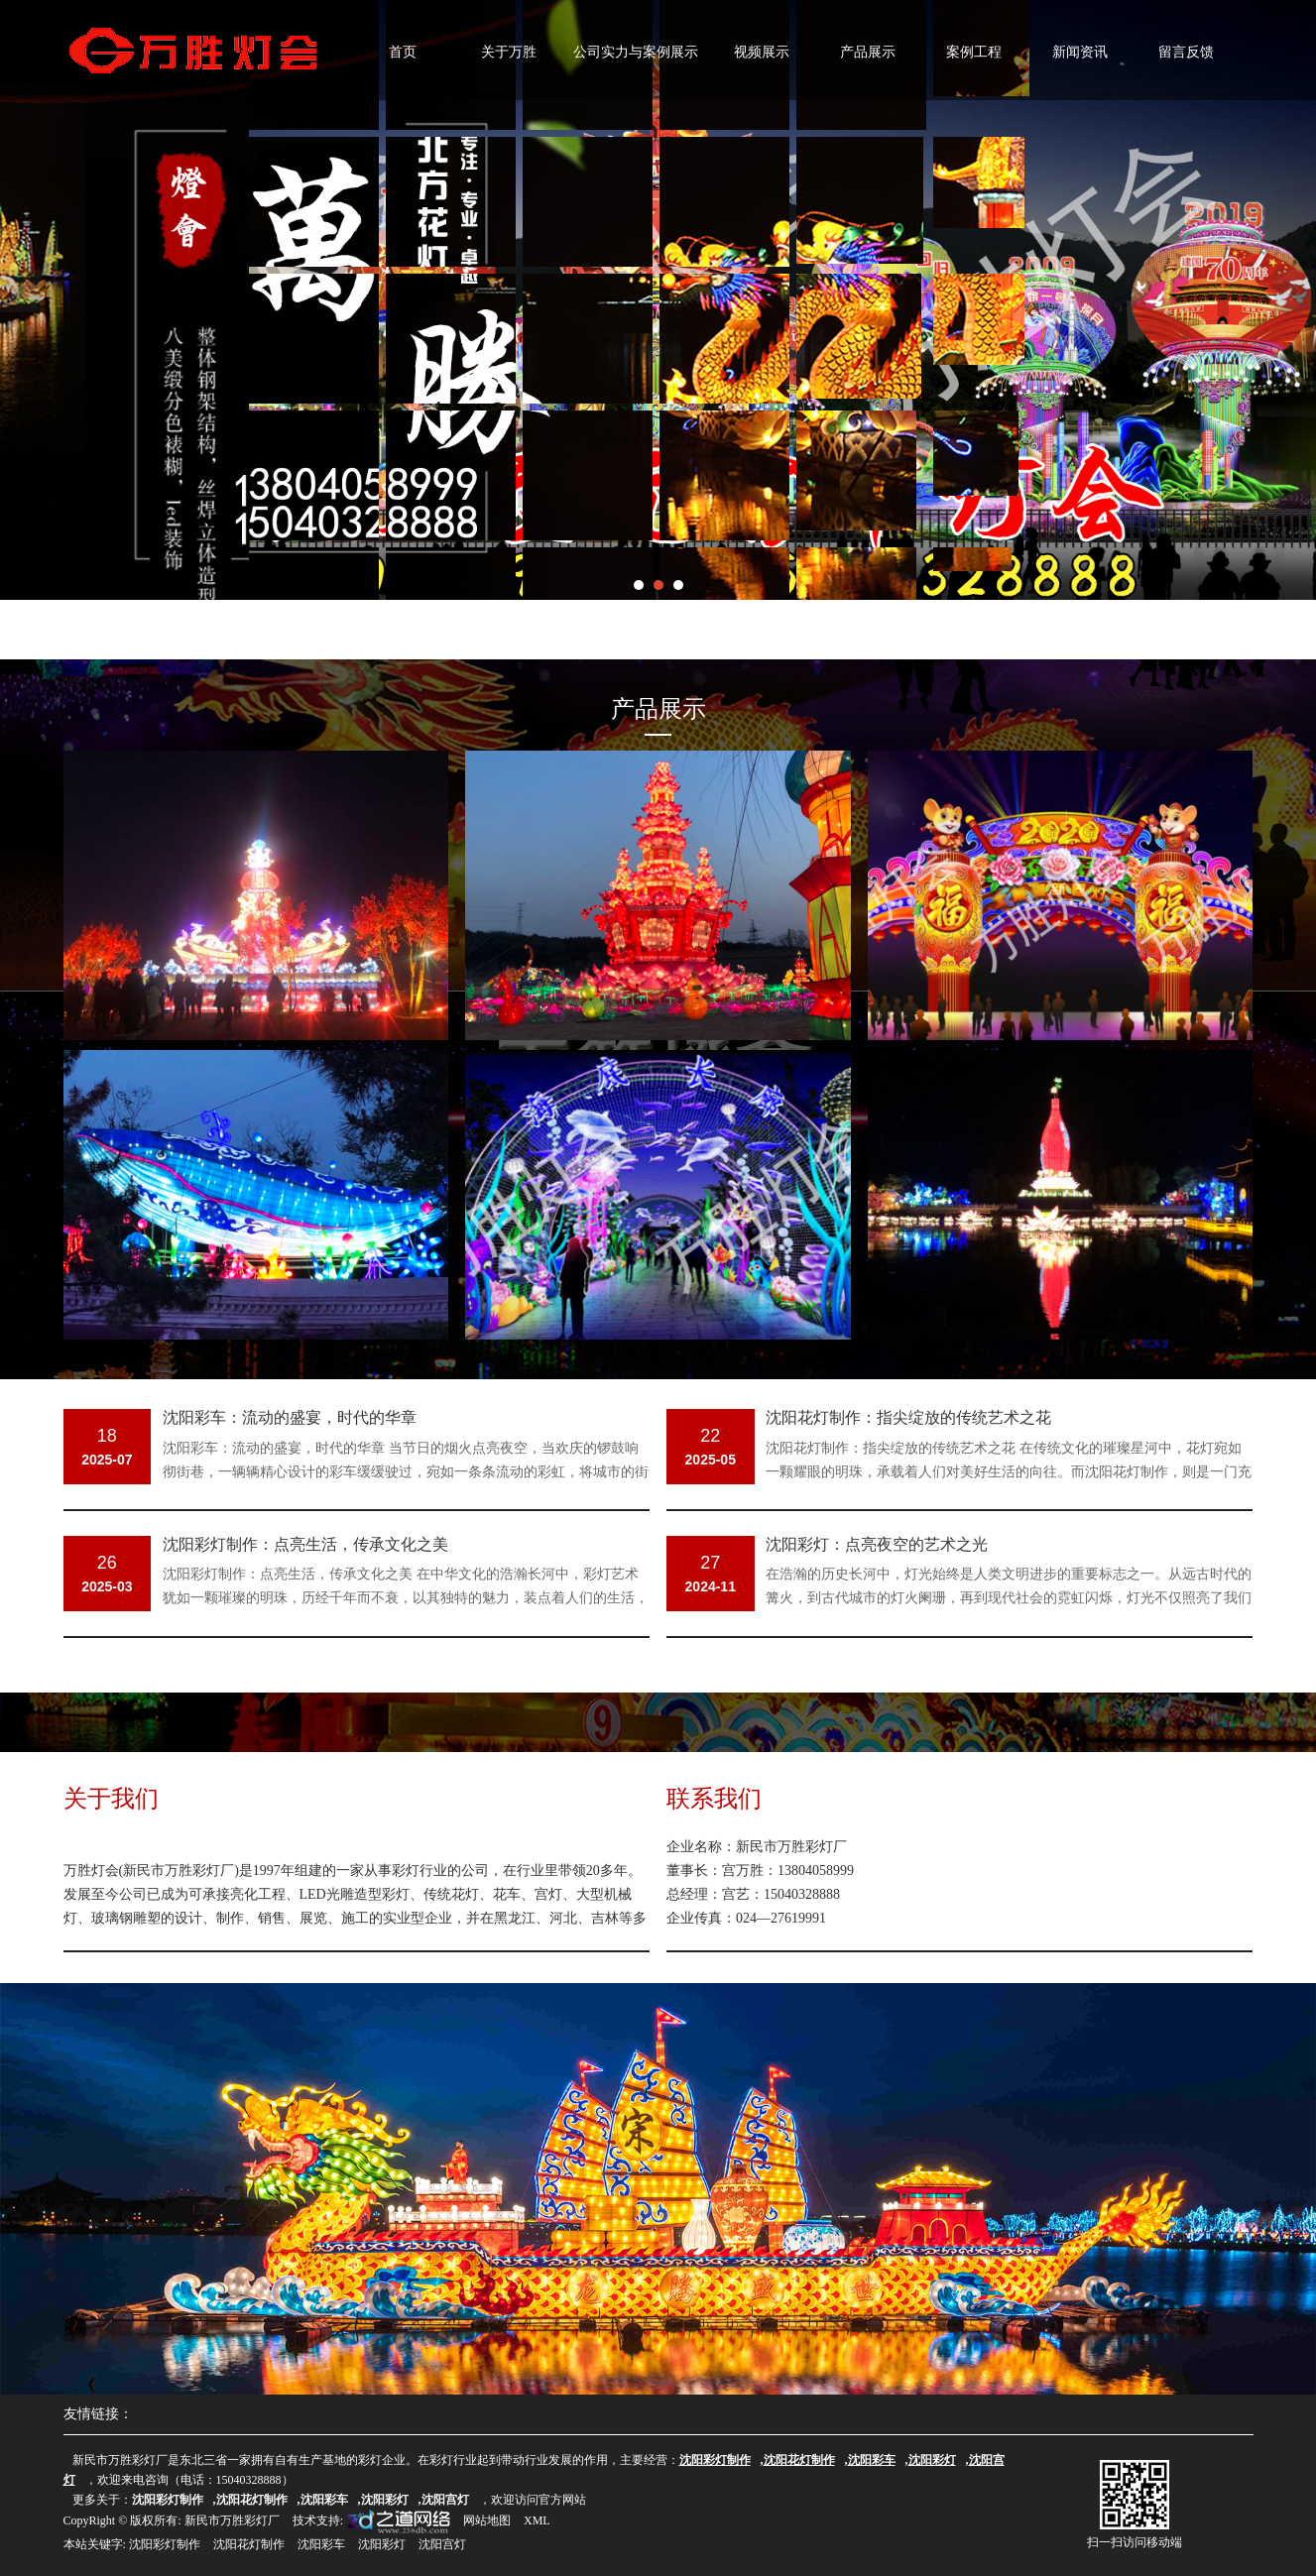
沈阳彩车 (321, 2544)
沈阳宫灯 (442, 2544)
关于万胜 (509, 52)
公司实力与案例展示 (635, 52)
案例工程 (974, 52)
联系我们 (714, 1798)
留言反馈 (1186, 52)
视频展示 (761, 52)
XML (537, 2520)
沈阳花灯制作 (249, 2544)
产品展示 (868, 52)
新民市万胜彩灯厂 (232, 2520)
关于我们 (111, 1798)
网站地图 (487, 2520)
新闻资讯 (1080, 52)
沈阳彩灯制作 (164, 2544)
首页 (403, 52)
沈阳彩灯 (382, 2544)
